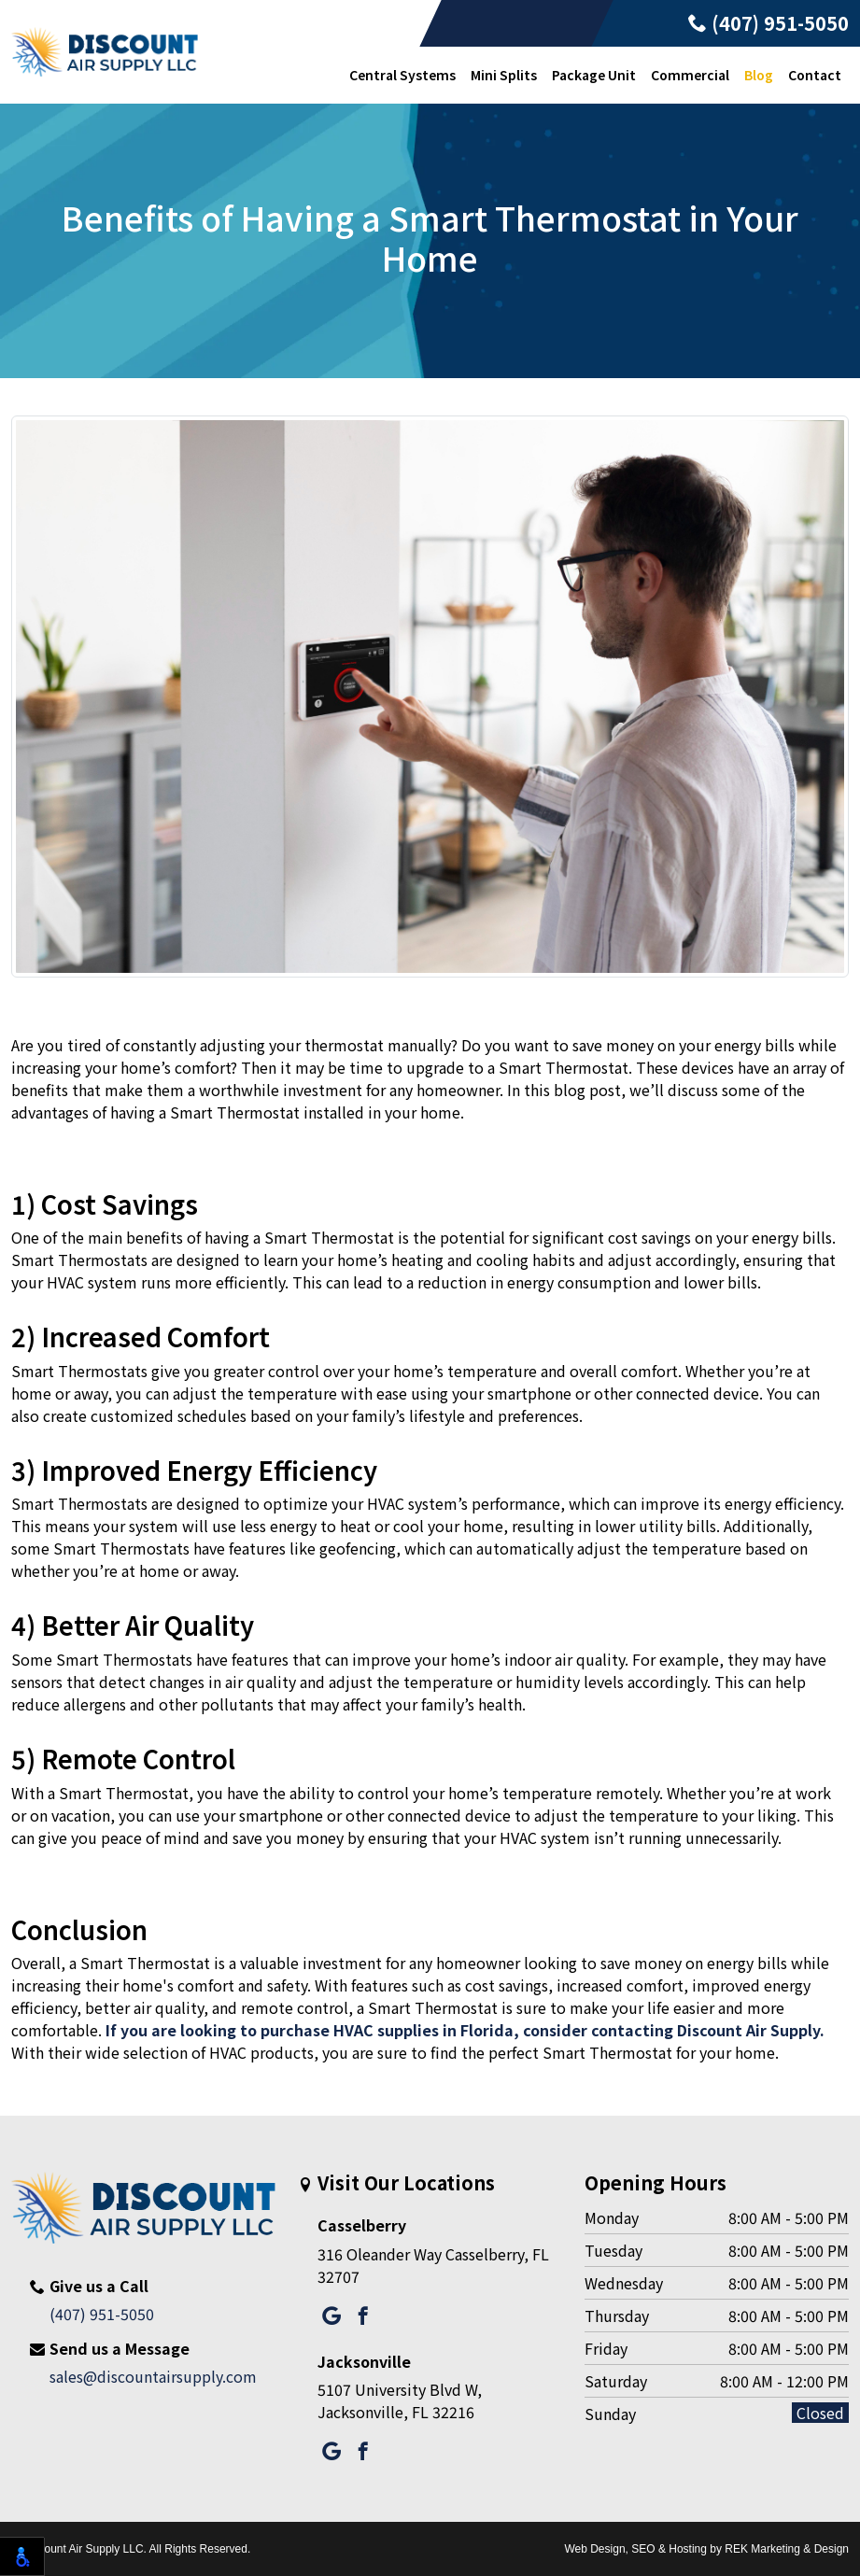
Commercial (690, 74)
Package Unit (594, 74)
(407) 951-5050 (768, 22)
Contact (814, 74)
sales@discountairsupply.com (153, 2376)
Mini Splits (504, 74)
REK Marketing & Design (787, 2548)
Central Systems (402, 74)
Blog (758, 74)
